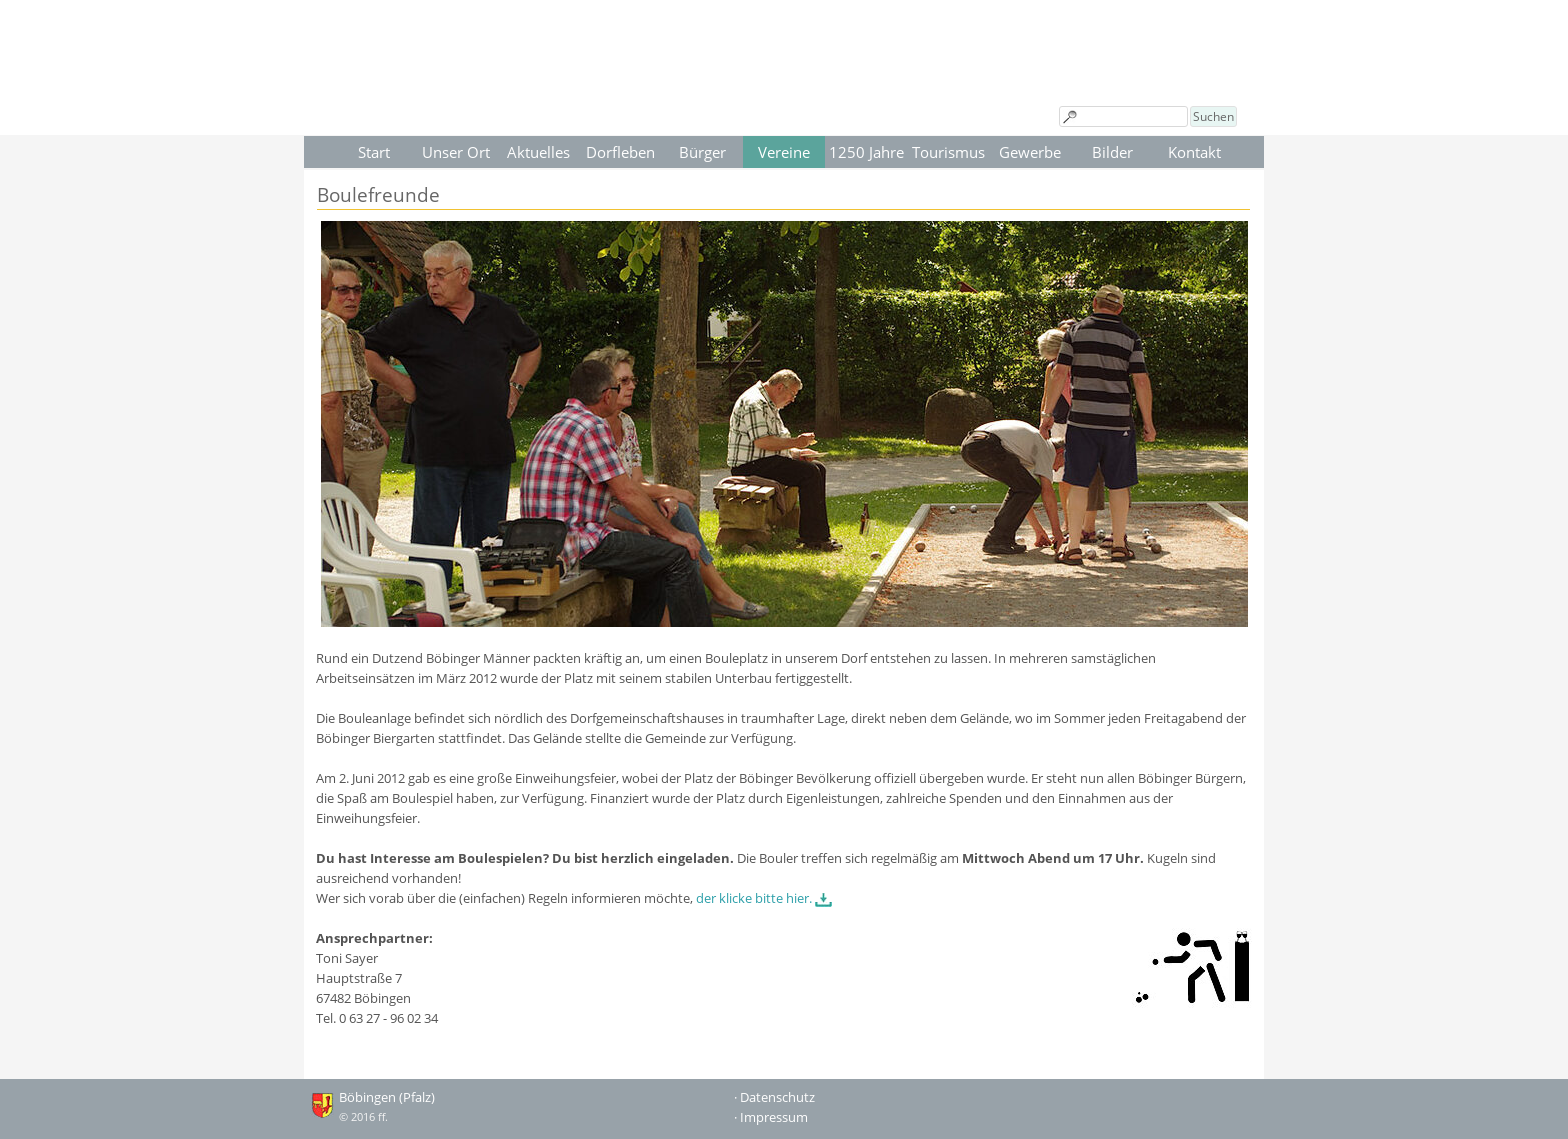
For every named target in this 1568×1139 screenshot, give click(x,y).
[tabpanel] (784, 644)
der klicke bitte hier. (754, 898)
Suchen (1213, 116)
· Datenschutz (774, 1097)
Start (374, 152)
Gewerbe (1030, 152)
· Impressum (771, 1117)
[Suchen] (1123, 116)
